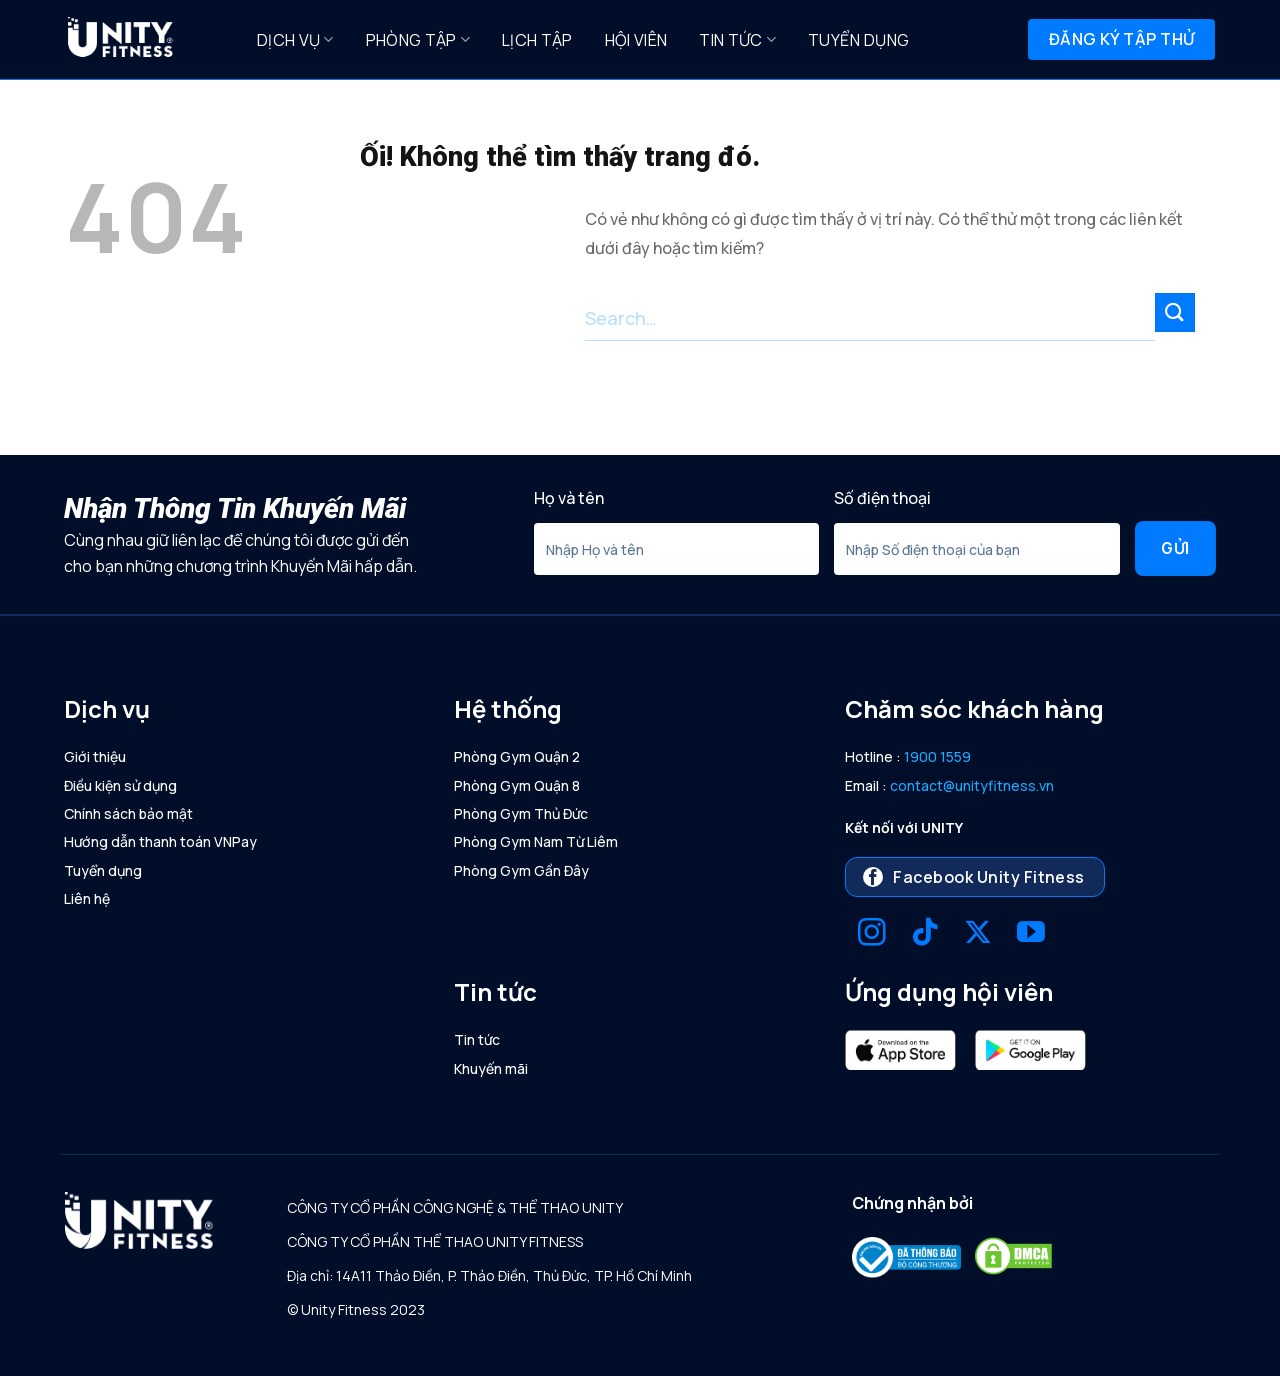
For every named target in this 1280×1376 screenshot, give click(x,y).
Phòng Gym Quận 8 (517, 785)
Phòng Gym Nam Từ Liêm (536, 841)
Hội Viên (636, 40)
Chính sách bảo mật (128, 813)
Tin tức (737, 40)
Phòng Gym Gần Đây (521, 870)
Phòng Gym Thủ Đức (521, 813)
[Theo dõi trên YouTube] (1031, 934)
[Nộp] (1175, 312)
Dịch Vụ (295, 40)
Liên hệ (87, 898)
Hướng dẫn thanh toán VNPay (160, 841)
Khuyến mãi (491, 1068)
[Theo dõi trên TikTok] (925, 934)
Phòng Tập (418, 40)
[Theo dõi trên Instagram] (872, 934)
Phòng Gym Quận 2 (517, 756)
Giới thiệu (95, 756)
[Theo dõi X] (978, 934)
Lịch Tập (537, 40)
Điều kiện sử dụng (120, 785)
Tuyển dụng (858, 40)
